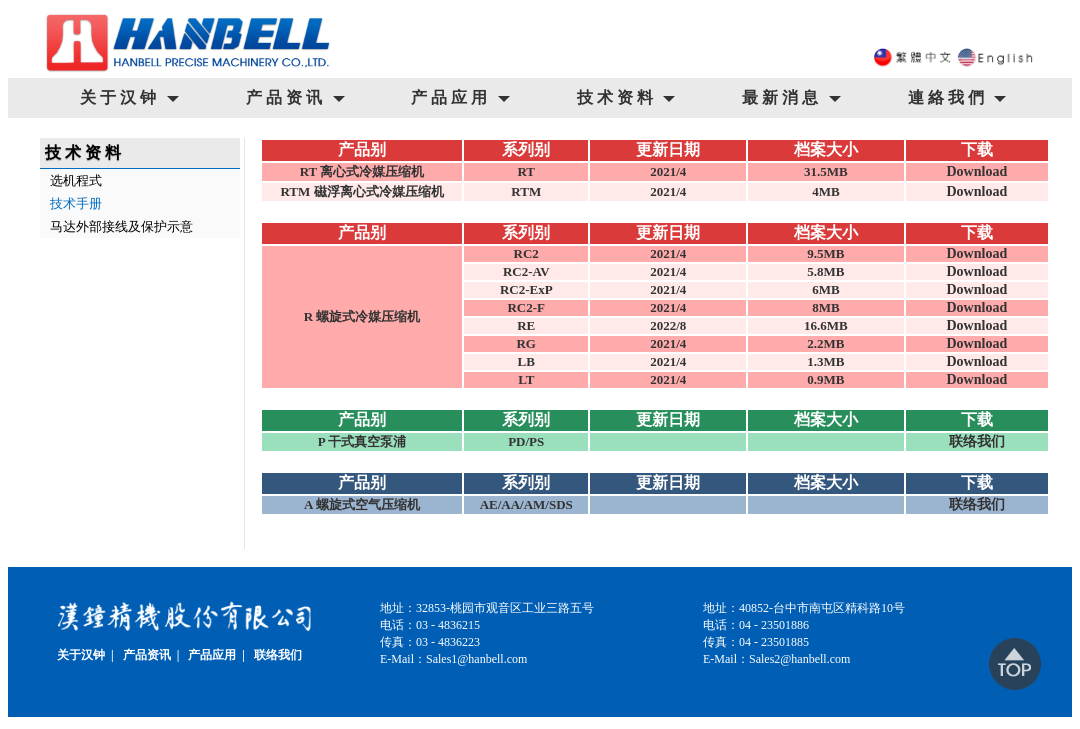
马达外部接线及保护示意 (121, 226)
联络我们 (977, 441)
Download (976, 171)
